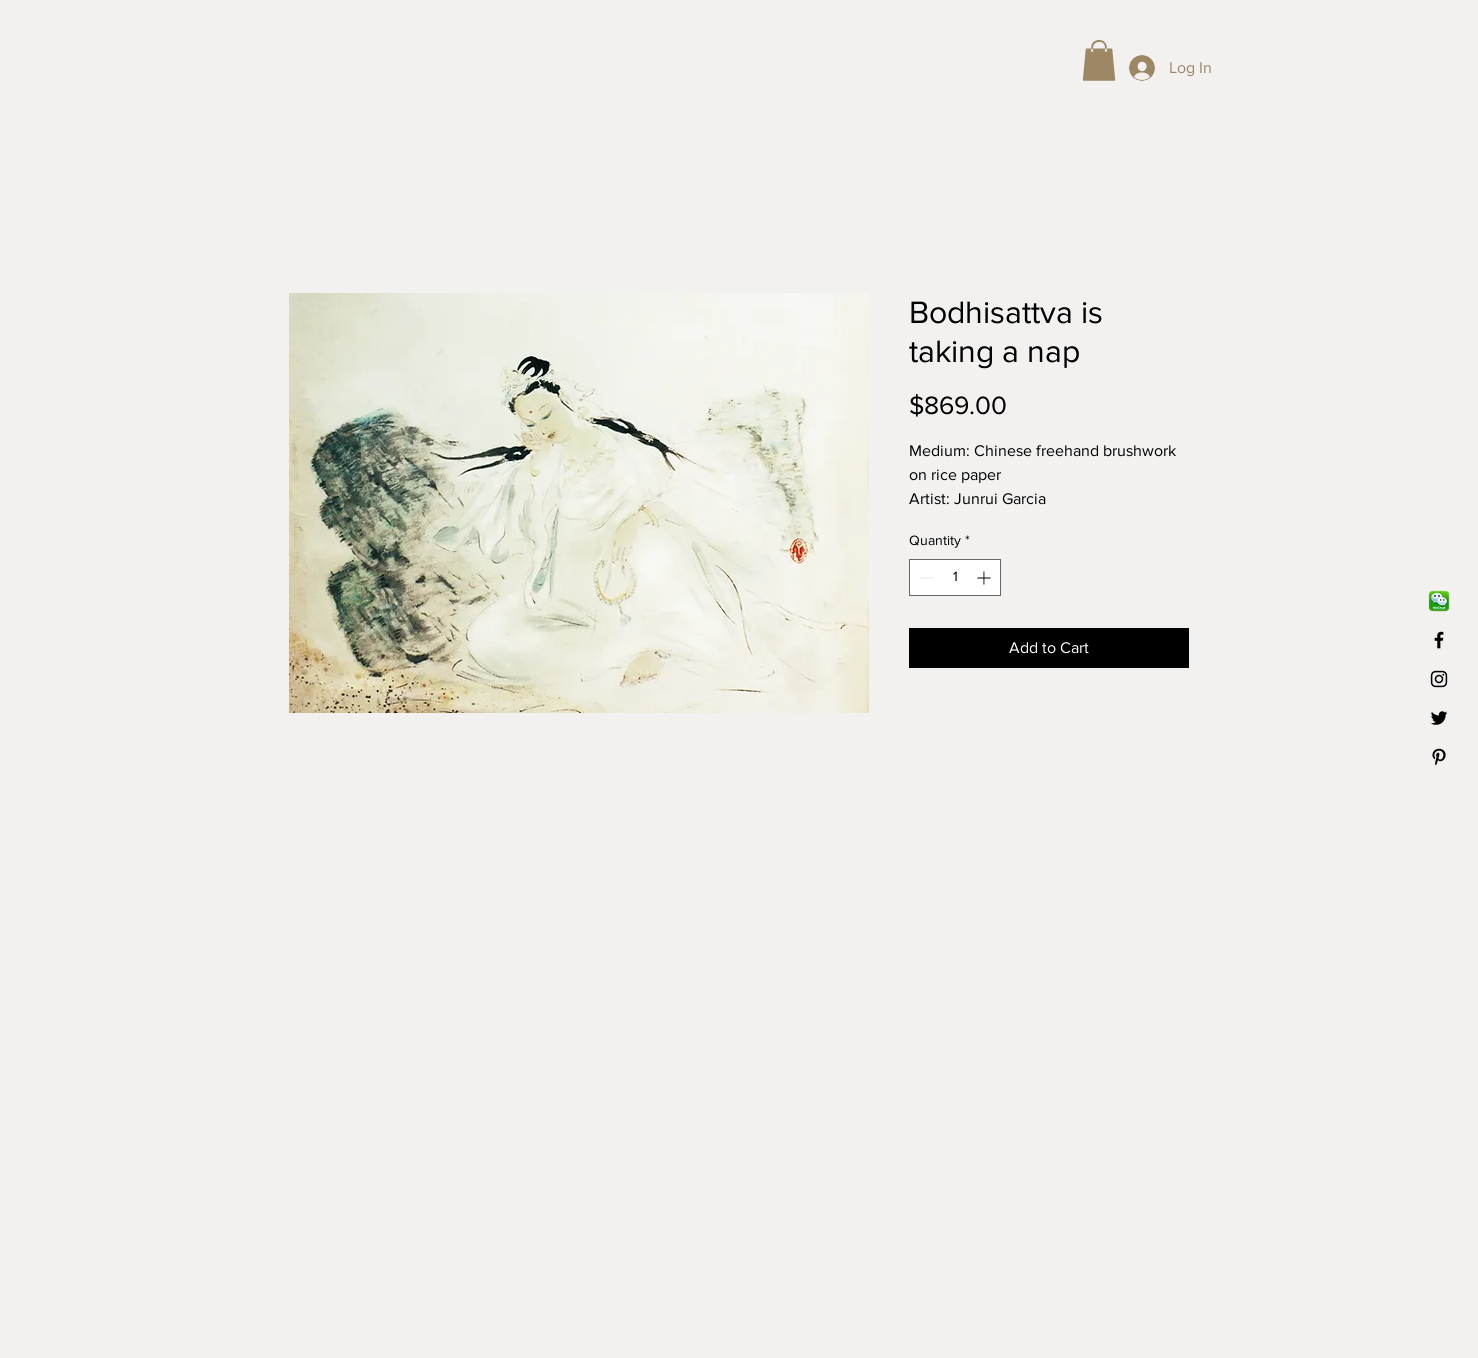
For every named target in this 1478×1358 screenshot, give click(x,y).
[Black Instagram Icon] (1439, 679)
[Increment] (985, 577)
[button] (1099, 60)
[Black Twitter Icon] (1439, 718)
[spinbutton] (955, 577)
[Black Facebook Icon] (1439, 640)
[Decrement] (924, 577)
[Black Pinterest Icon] (1439, 757)
